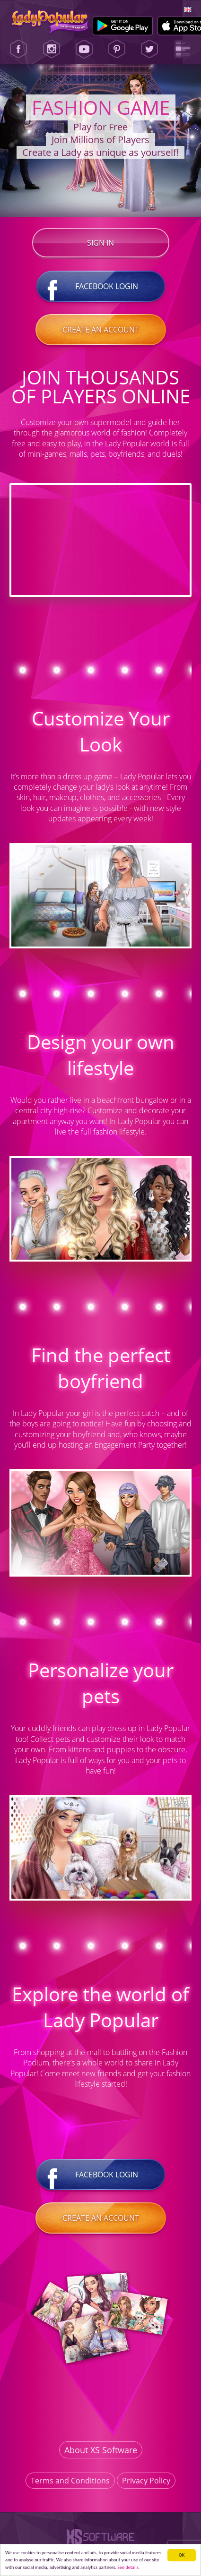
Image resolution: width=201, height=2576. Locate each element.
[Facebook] (18, 49)
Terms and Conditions (70, 2480)
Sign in (100, 243)
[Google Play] (123, 26)
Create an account (100, 329)
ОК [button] (181, 2555)
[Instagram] (51, 49)
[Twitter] (149, 49)
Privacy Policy (146, 2480)
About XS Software (100, 2450)
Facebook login (100, 286)
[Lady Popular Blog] (182, 49)
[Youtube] (84, 49)
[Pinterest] (116, 49)
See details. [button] (128, 2567)
